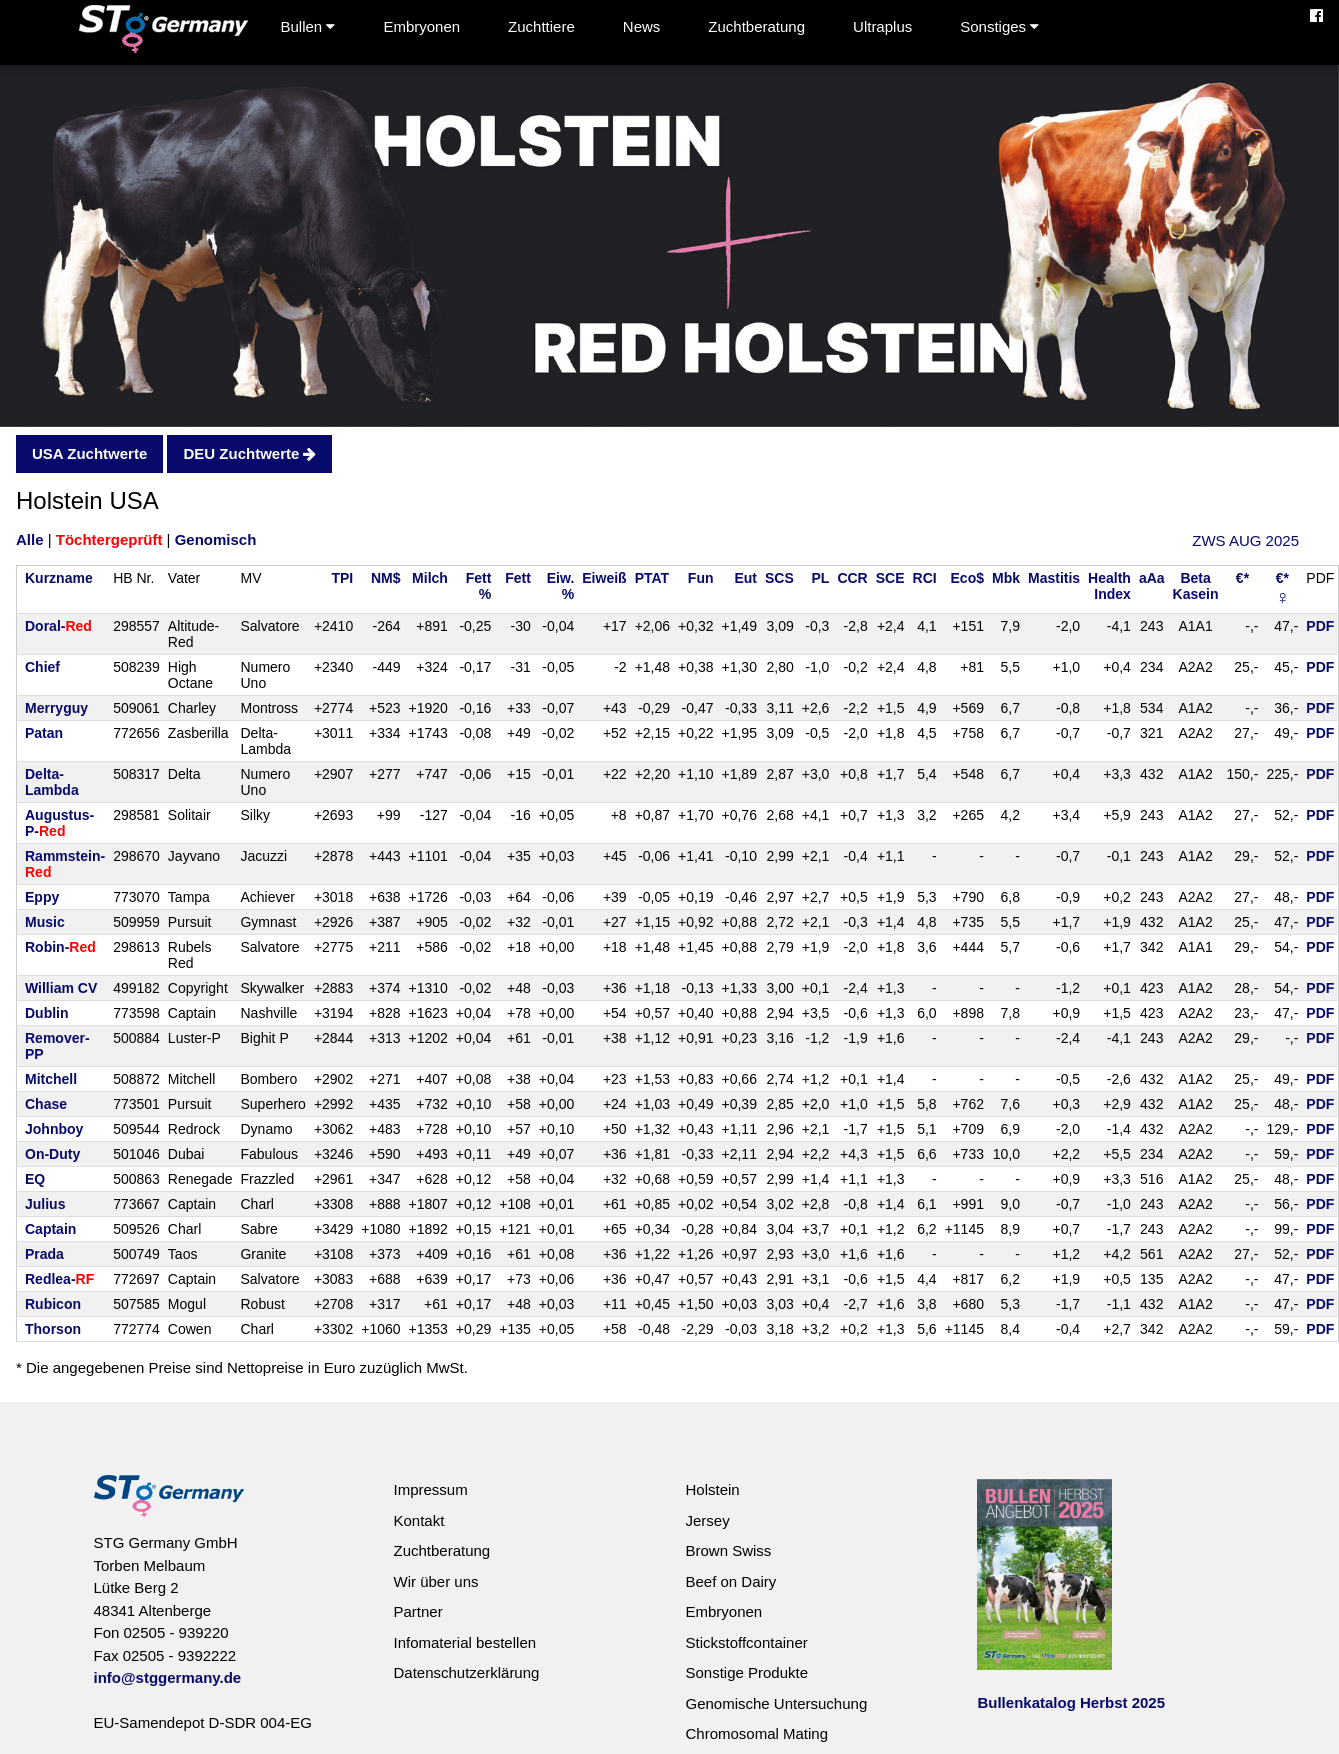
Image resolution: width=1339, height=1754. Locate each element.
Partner (417, 1611)
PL (821, 578)
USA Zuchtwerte (89, 453)
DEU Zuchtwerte (249, 453)
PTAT (652, 578)
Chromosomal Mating (756, 1733)
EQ (35, 1179)
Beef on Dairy (730, 1581)
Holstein (712, 1489)
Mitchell (51, 1079)
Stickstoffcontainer (746, 1642)
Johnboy (54, 1129)
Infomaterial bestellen (464, 1642)
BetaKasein (1196, 586)
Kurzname (59, 578)
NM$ (386, 578)
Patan (44, 733)
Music (45, 922)
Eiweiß (604, 578)
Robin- (60, 947)
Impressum (430, 1489)
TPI (342, 578)
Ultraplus (882, 26)
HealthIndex (1109, 586)
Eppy (42, 897)
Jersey (707, 1520)
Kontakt (418, 1520)
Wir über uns (435, 1581)
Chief (42, 667)
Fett (518, 578)
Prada (44, 1254)
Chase (46, 1104)
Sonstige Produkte (746, 1672)
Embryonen (421, 26)
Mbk (1006, 578)
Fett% (479, 586)
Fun (701, 578)
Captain (50, 1229)
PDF (1320, 626)
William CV (61, 988)
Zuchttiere (541, 26)
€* (1242, 578)
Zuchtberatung (756, 26)
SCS (779, 578)
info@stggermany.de (168, 1677)
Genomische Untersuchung (776, 1703)
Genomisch (216, 539)
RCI (925, 578)
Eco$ (967, 578)
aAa (1152, 578)
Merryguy (56, 708)
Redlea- (59, 1279)
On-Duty (52, 1154)
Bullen (308, 26)
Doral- (58, 626)
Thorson (53, 1329)
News (642, 26)
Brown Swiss (728, 1550)
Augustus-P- (59, 823)
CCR (852, 578)
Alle (30, 539)
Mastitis (1054, 578)
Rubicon (53, 1304)
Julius (45, 1204)
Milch (430, 578)
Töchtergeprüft (109, 539)
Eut (745, 578)
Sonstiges (999, 26)
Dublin (47, 1013)
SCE (890, 578)
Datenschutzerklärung (466, 1672)
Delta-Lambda (52, 782)
